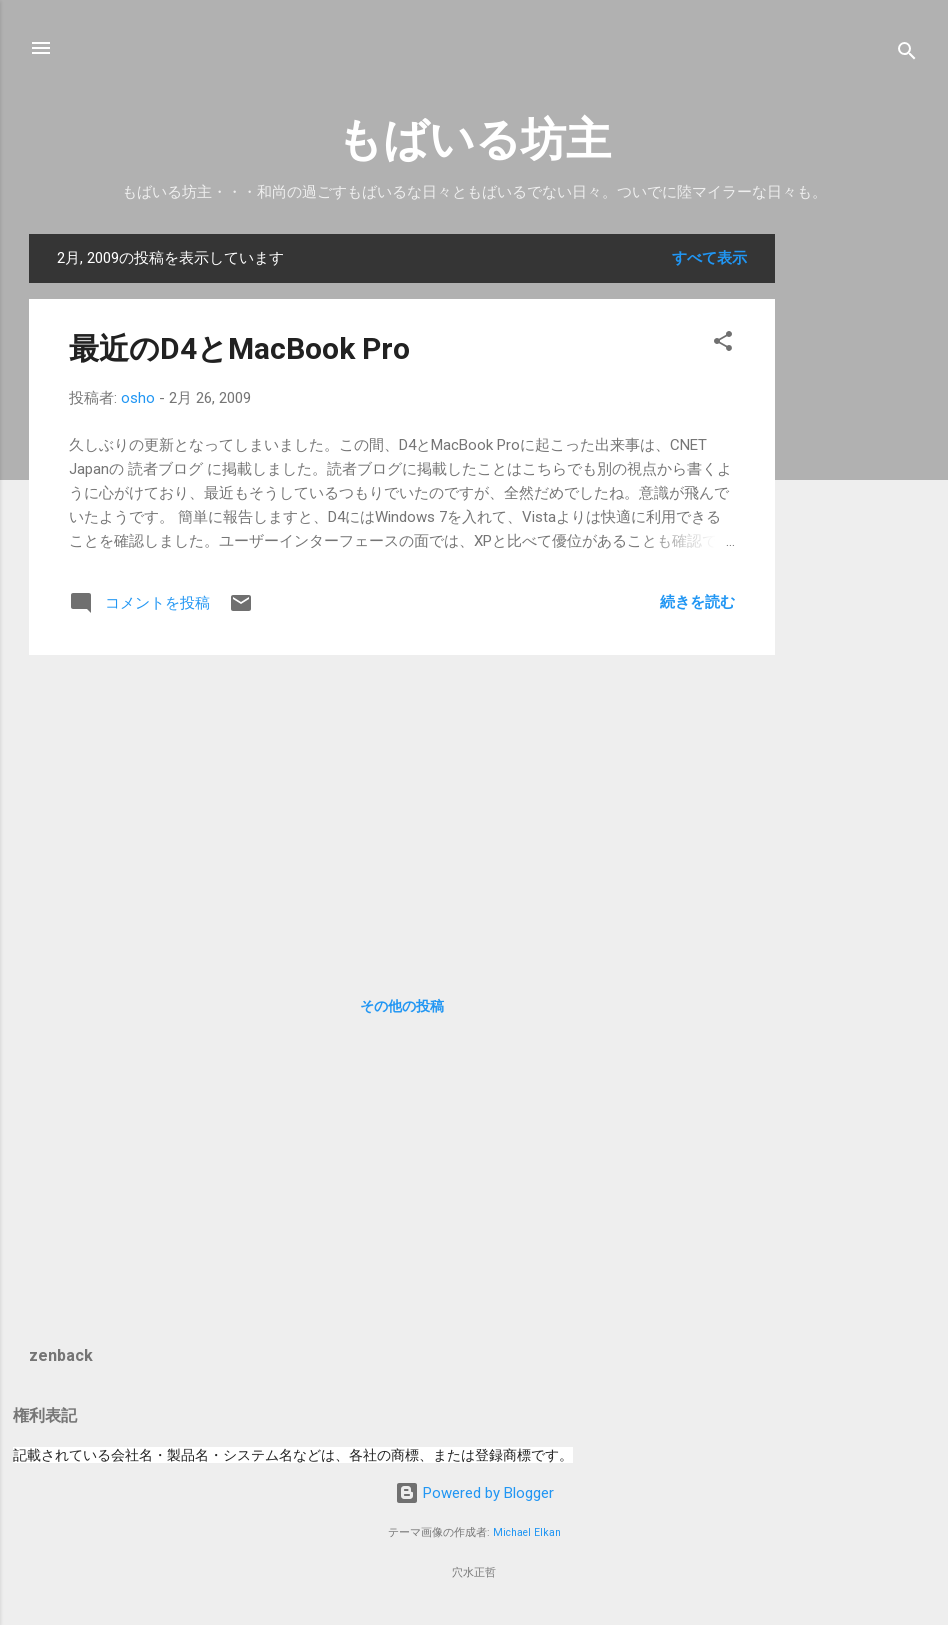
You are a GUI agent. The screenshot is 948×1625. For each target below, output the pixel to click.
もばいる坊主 (474, 139)
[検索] (907, 54)
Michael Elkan (527, 1532)
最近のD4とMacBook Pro (239, 348)
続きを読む (697, 602)
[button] (723, 344)
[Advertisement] (855, 534)
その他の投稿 (402, 1006)
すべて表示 (709, 258)
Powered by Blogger (474, 1493)
